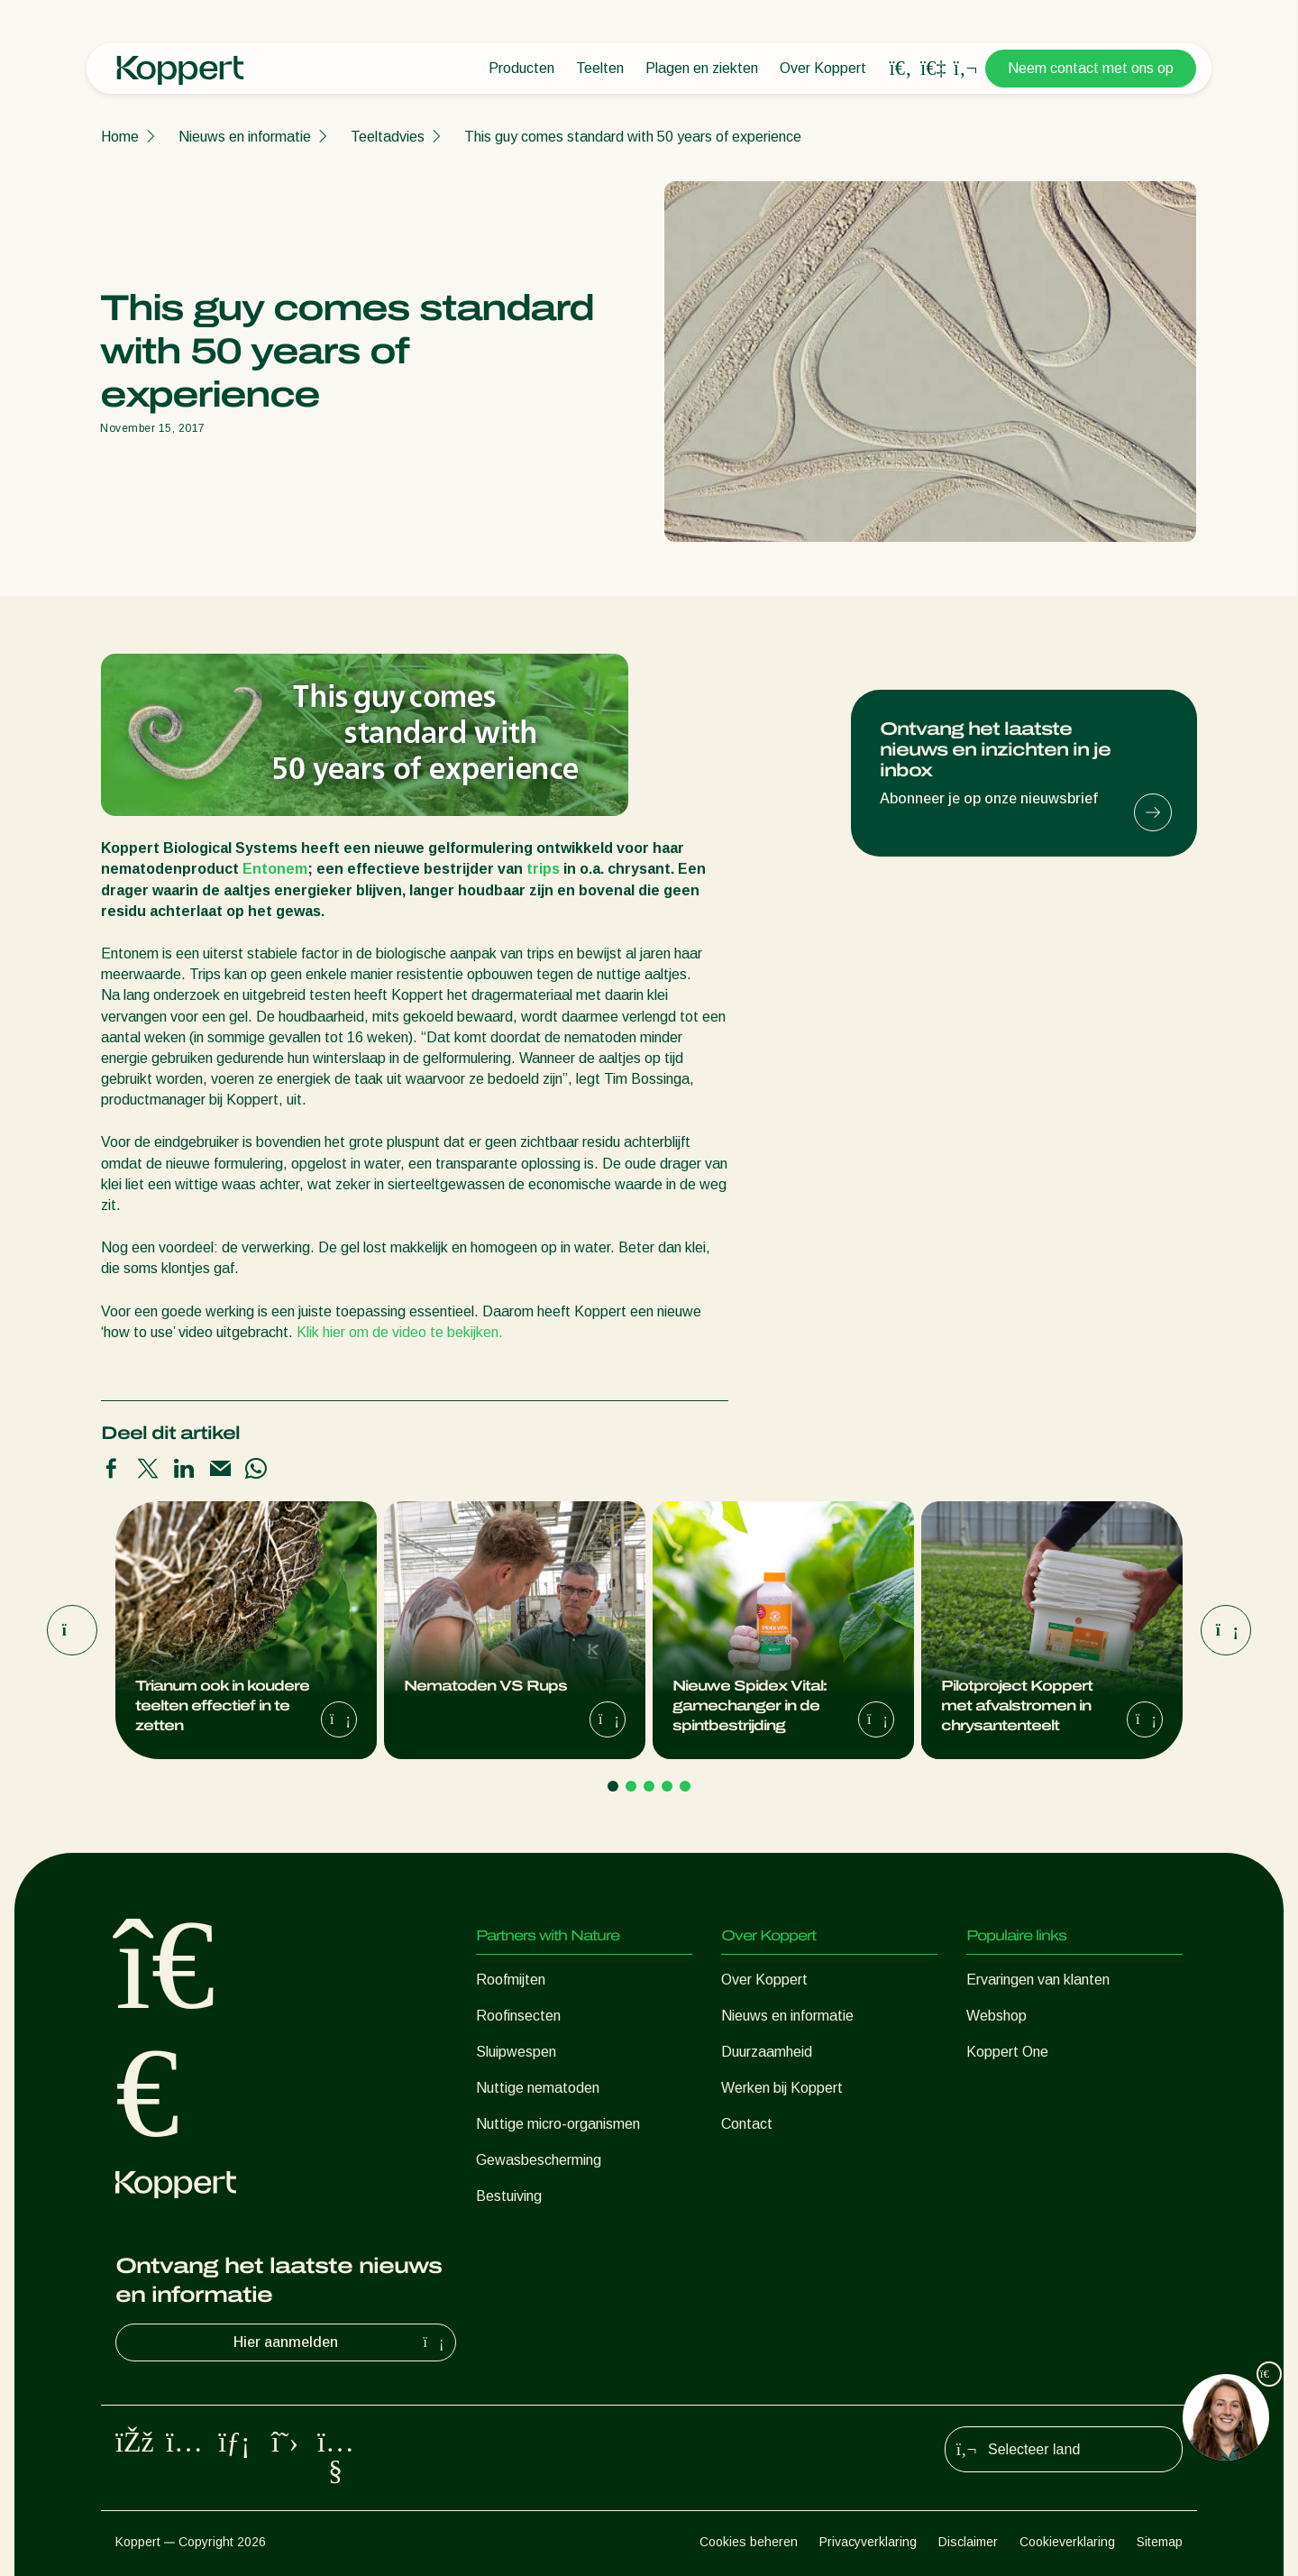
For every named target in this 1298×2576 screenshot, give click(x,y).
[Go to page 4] (667, 1786)
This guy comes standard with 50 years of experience (632, 136)
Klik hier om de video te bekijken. (400, 1332)
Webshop (996, 2015)
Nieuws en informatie (244, 136)
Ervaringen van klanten (1038, 1979)
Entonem (274, 868)
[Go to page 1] (613, 1786)
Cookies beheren (748, 2542)
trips (543, 868)
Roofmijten (510, 1979)
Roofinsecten (518, 2015)
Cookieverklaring (1067, 2542)
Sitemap (1160, 2542)
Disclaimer (968, 2542)
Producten (521, 68)
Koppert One (1007, 2051)
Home (120, 136)
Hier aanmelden (340, 2342)
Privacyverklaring (868, 2542)
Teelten (600, 68)
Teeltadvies (388, 136)
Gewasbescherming (538, 2160)
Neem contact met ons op (1091, 68)
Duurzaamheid (766, 2051)
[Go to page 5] (685, 1786)
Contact (746, 2123)
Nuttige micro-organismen (558, 2123)
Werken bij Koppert (782, 2087)
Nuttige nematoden (537, 2087)
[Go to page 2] (631, 1786)
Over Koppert (823, 68)
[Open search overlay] (900, 68)
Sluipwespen (516, 2051)
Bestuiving (509, 2196)
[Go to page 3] (649, 1786)
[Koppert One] (933, 68)
